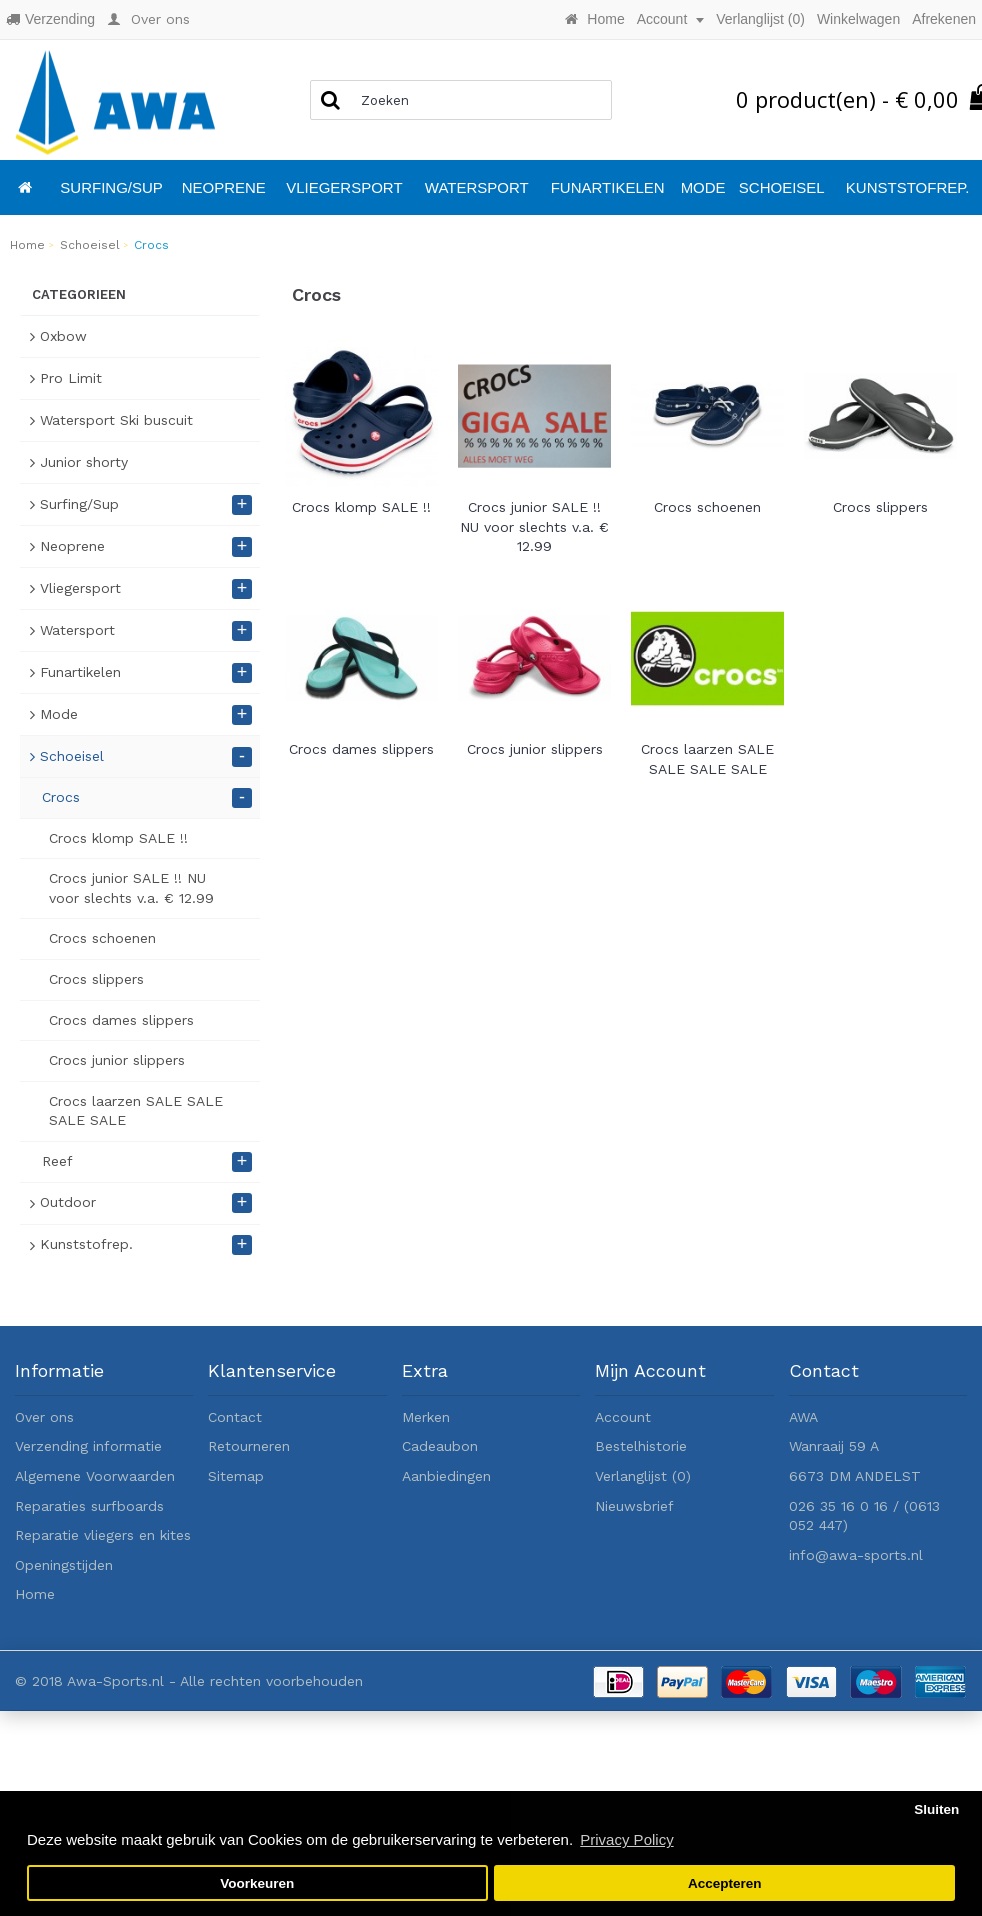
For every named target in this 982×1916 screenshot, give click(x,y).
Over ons (44, 1417)
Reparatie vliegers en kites (103, 1535)
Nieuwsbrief (634, 1506)
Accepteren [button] (725, 1883)
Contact (235, 1417)
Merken (426, 1417)
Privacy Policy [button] (626, 1839)
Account (623, 1417)
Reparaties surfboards (89, 1506)
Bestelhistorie (641, 1446)
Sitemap (236, 1476)
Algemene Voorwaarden (95, 1476)
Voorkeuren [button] (257, 1883)
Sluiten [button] (936, 1809)
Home (35, 1594)
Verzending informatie (88, 1446)
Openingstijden (64, 1565)
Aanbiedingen (446, 1476)
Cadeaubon (440, 1446)
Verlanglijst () (643, 1476)
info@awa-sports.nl (856, 1555)
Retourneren (249, 1446)
